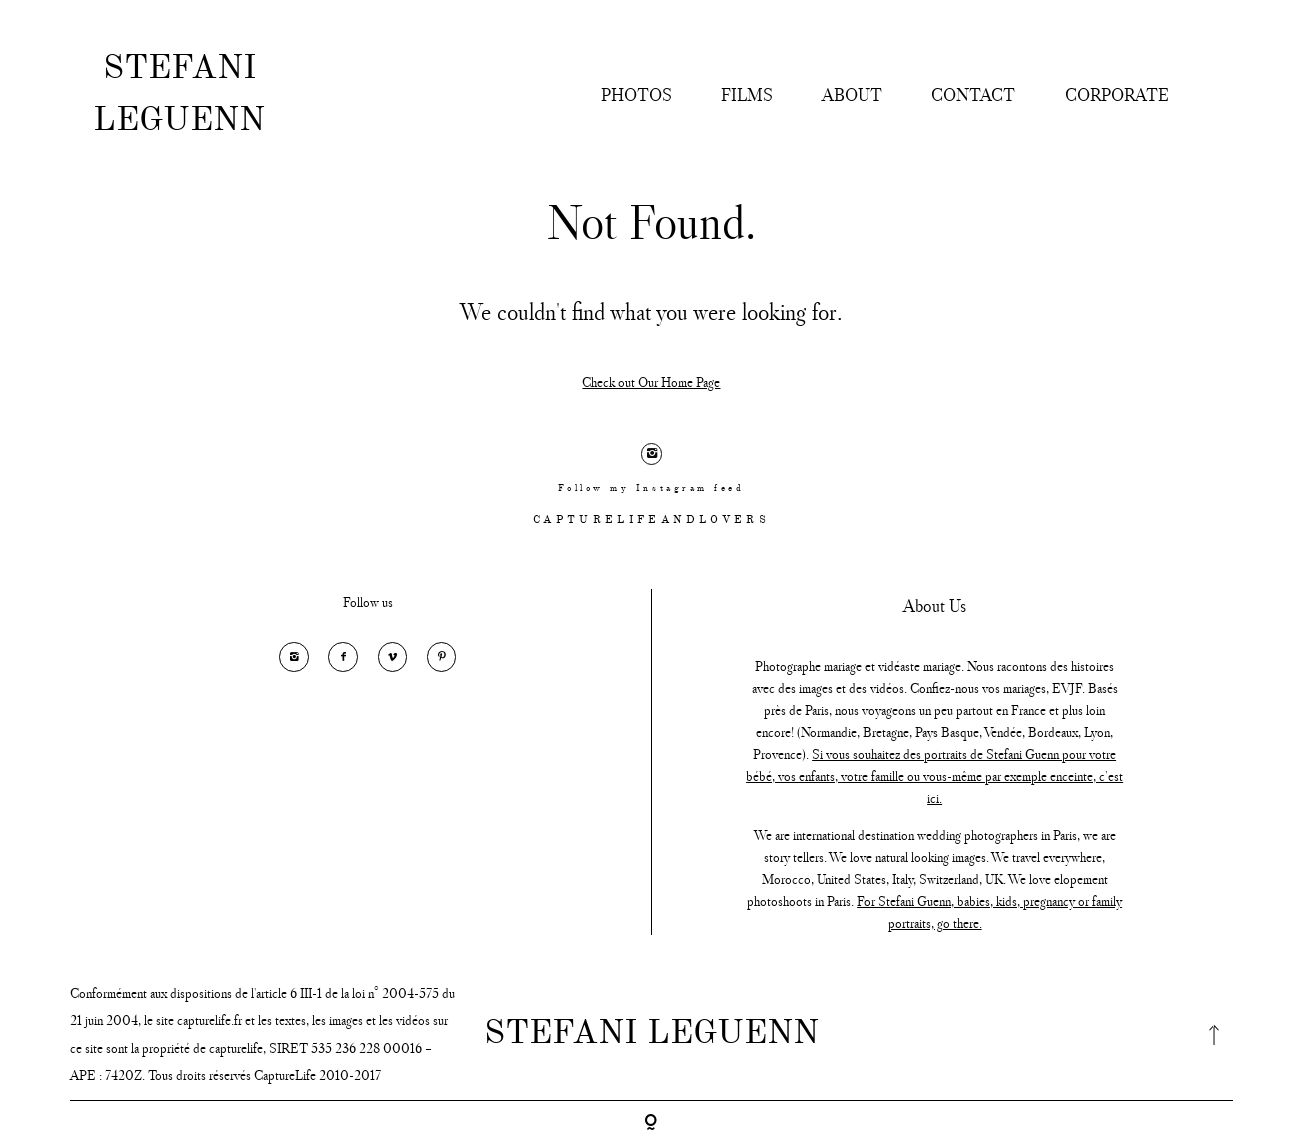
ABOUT (852, 95)
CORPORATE (1117, 95)
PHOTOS (636, 95)
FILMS (747, 95)
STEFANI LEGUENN (179, 95)
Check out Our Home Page (651, 382)
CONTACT (973, 95)
